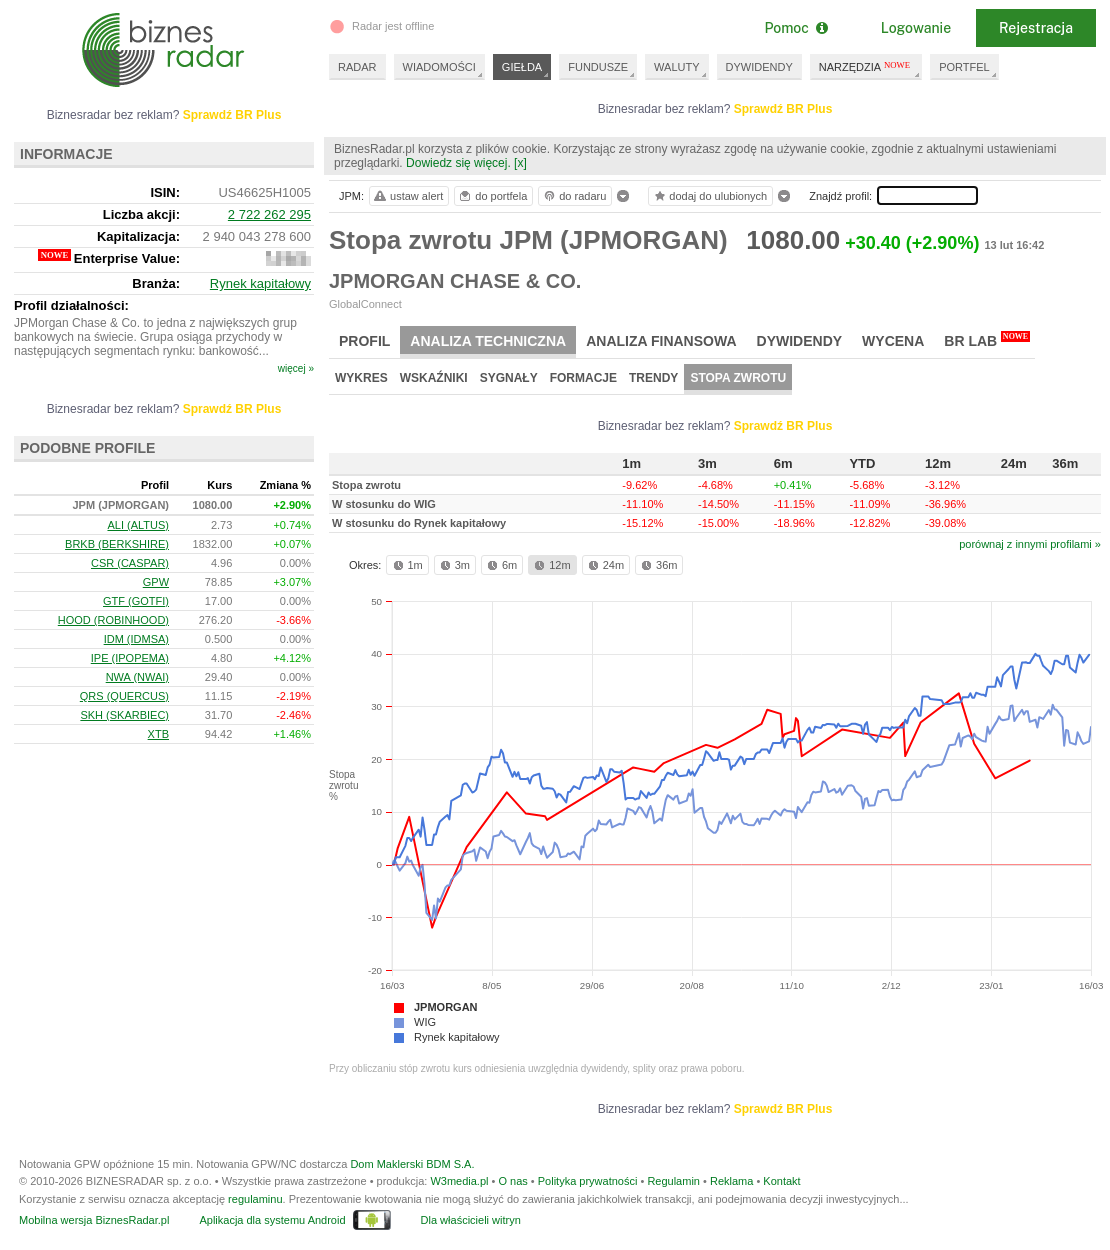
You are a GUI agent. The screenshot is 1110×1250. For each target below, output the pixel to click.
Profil (364, 341)
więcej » (296, 368)
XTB (158, 734)
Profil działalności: (71, 305)
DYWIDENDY (759, 67)
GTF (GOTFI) (136, 601)
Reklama (731, 1181)
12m (550, 565)
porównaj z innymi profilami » (1030, 544)
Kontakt (781, 1181)
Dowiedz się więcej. (458, 163)
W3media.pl (459, 1181)
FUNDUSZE (598, 67)
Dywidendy (800, 341)
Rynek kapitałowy (457, 1037)
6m (500, 565)
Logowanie (916, 28)
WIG (425, 1022)
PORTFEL (964, 67)
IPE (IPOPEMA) (130, 658)
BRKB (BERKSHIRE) (117, 544)
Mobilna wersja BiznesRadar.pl (94, 1220)
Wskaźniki (434, 378)
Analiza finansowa (661, 341)
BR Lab (987, 340)
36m (657, 565)
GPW (156, 582)
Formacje (583, 378)
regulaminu (255, 1199)
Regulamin (673, 1181)
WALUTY (676, 67)
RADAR (357, 67)
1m (406, 565)
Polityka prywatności (588, 1181)
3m (453, 565)
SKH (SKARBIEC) (124, 715)
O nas (512, 1181)
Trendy (653, 378)
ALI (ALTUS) (138, 525)
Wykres (361, 378)
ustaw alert (407, 196)
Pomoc (795, 28)
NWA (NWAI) (137, 677)
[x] (520, 163)
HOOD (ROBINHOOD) (113, 620)
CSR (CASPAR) (130, 563)
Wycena (893, 341)
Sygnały (509, 378)
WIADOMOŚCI (439, 67)
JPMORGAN (446, 1007)
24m (604, 565)
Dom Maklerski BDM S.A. (412, 1164)
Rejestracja (1036, 28)
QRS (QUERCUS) (124, 696)
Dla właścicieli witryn (471, 1220)
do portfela (492, 196)
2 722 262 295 (269, 214)
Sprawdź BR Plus (783, 109)
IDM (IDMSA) (136, 639)
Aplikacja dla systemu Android (272, 1220)
